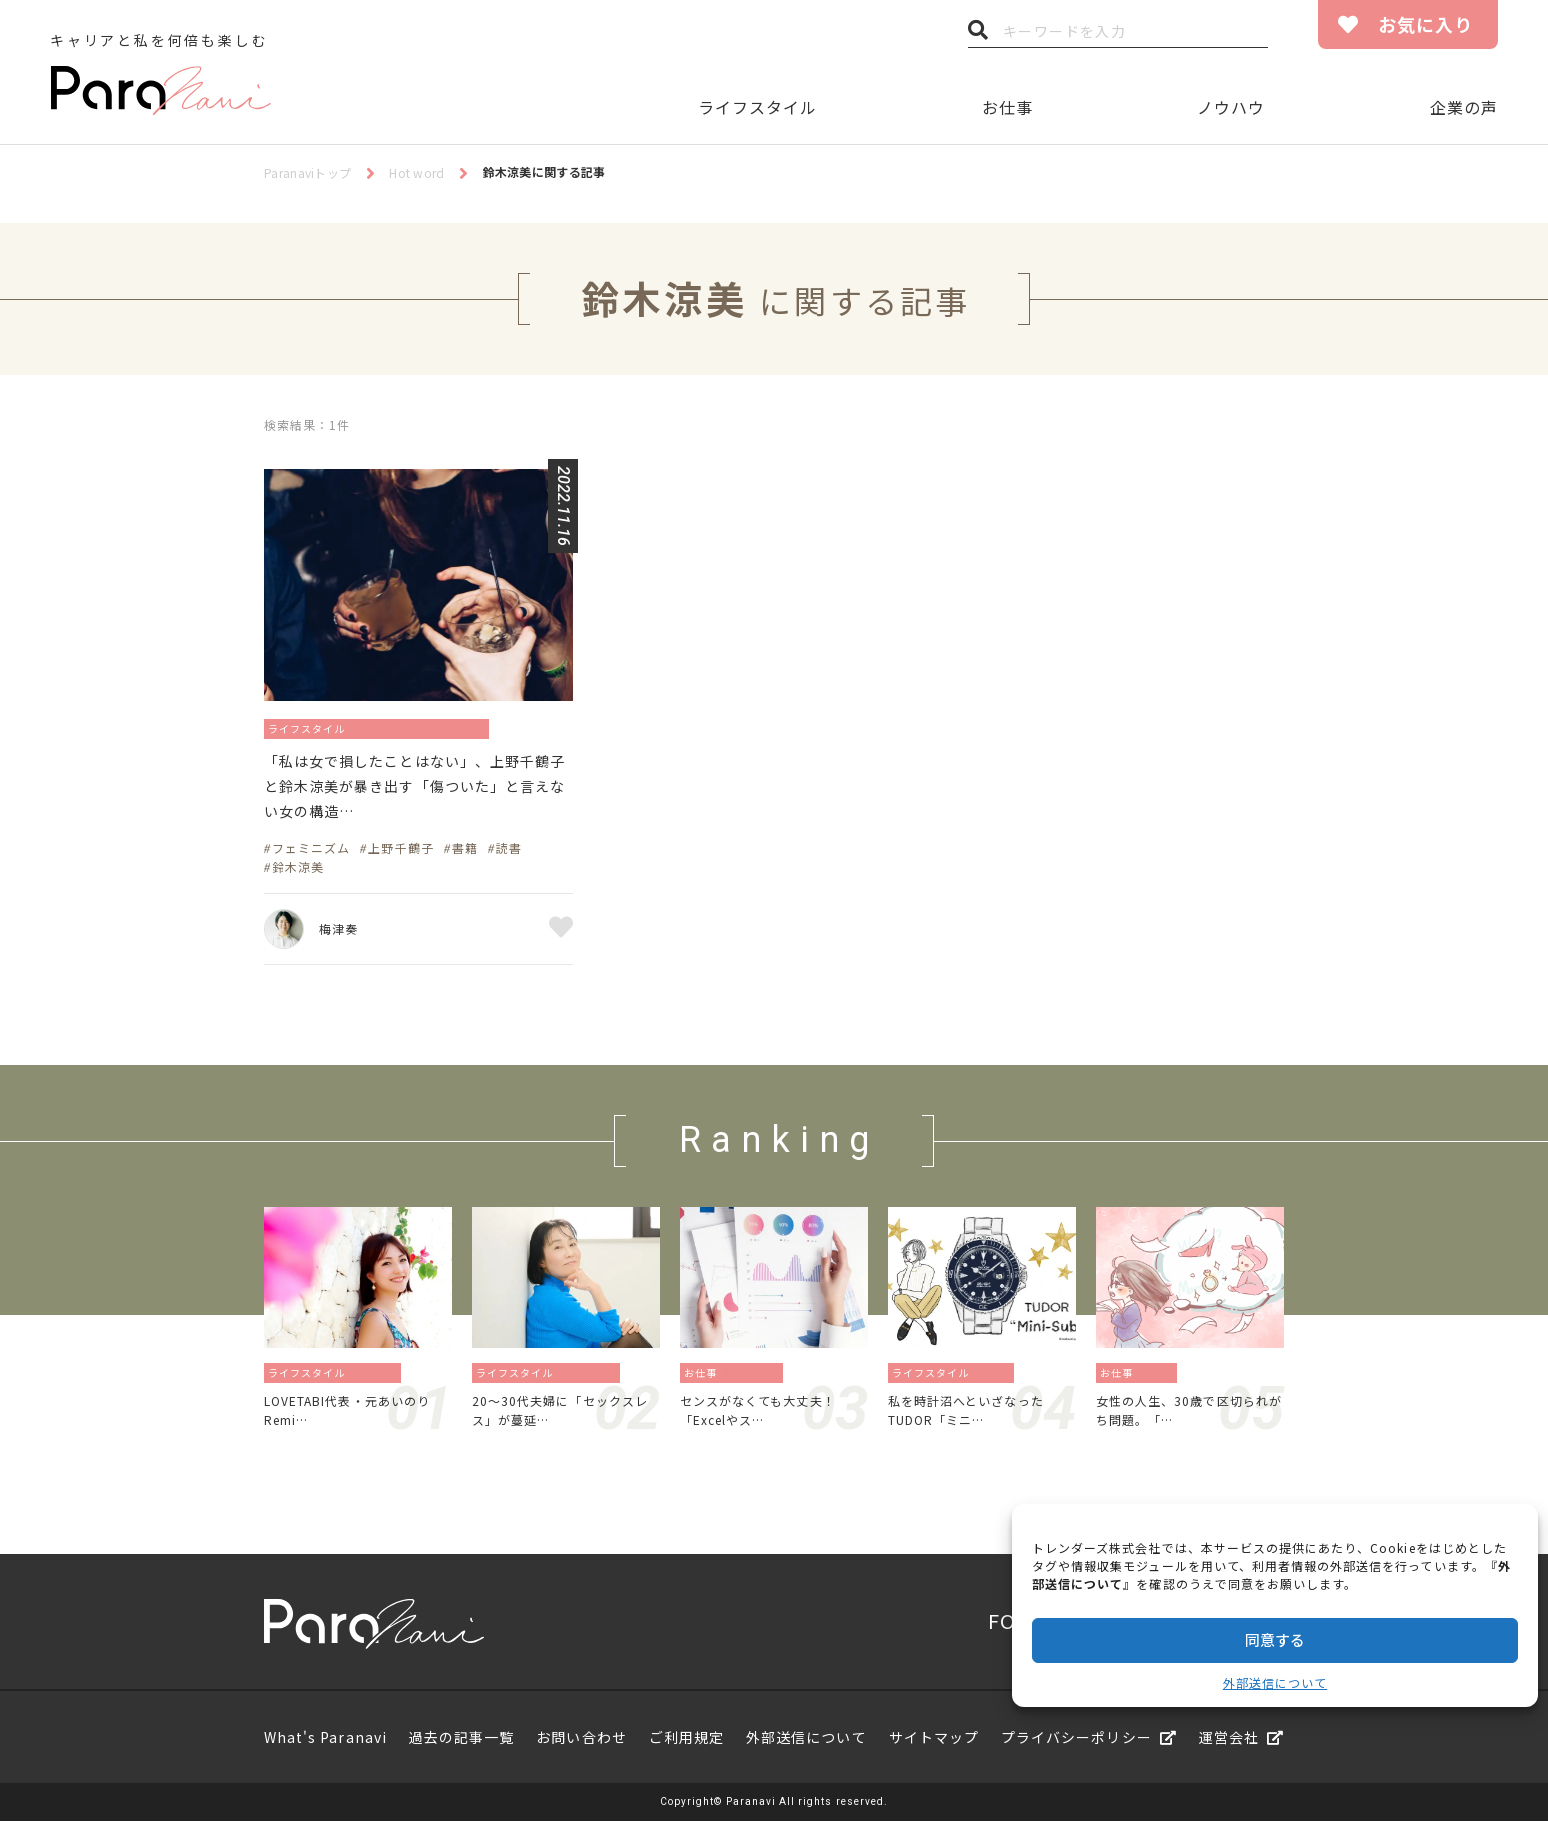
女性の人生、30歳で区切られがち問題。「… (1188, 1427)
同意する (1275, 1639)
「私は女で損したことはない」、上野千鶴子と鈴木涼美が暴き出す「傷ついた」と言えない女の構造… (416, 794)
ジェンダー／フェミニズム (450, 727)
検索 (978, 35)
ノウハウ (1231, 107)
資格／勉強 (757, 1385)
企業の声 (1464, 107)
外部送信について (1275, 1682)
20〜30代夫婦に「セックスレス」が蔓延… (565, 1427)
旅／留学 (380, 1385)
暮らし (998, 1385)
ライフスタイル (757, 107)
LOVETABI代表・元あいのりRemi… (354, 1427)
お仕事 (1007, 107)
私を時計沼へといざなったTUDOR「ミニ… (978, 1427)
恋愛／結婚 (593, 1385)
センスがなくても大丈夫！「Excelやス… (770, 1427)
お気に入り (1425, 24)
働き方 (1162, 1385)
